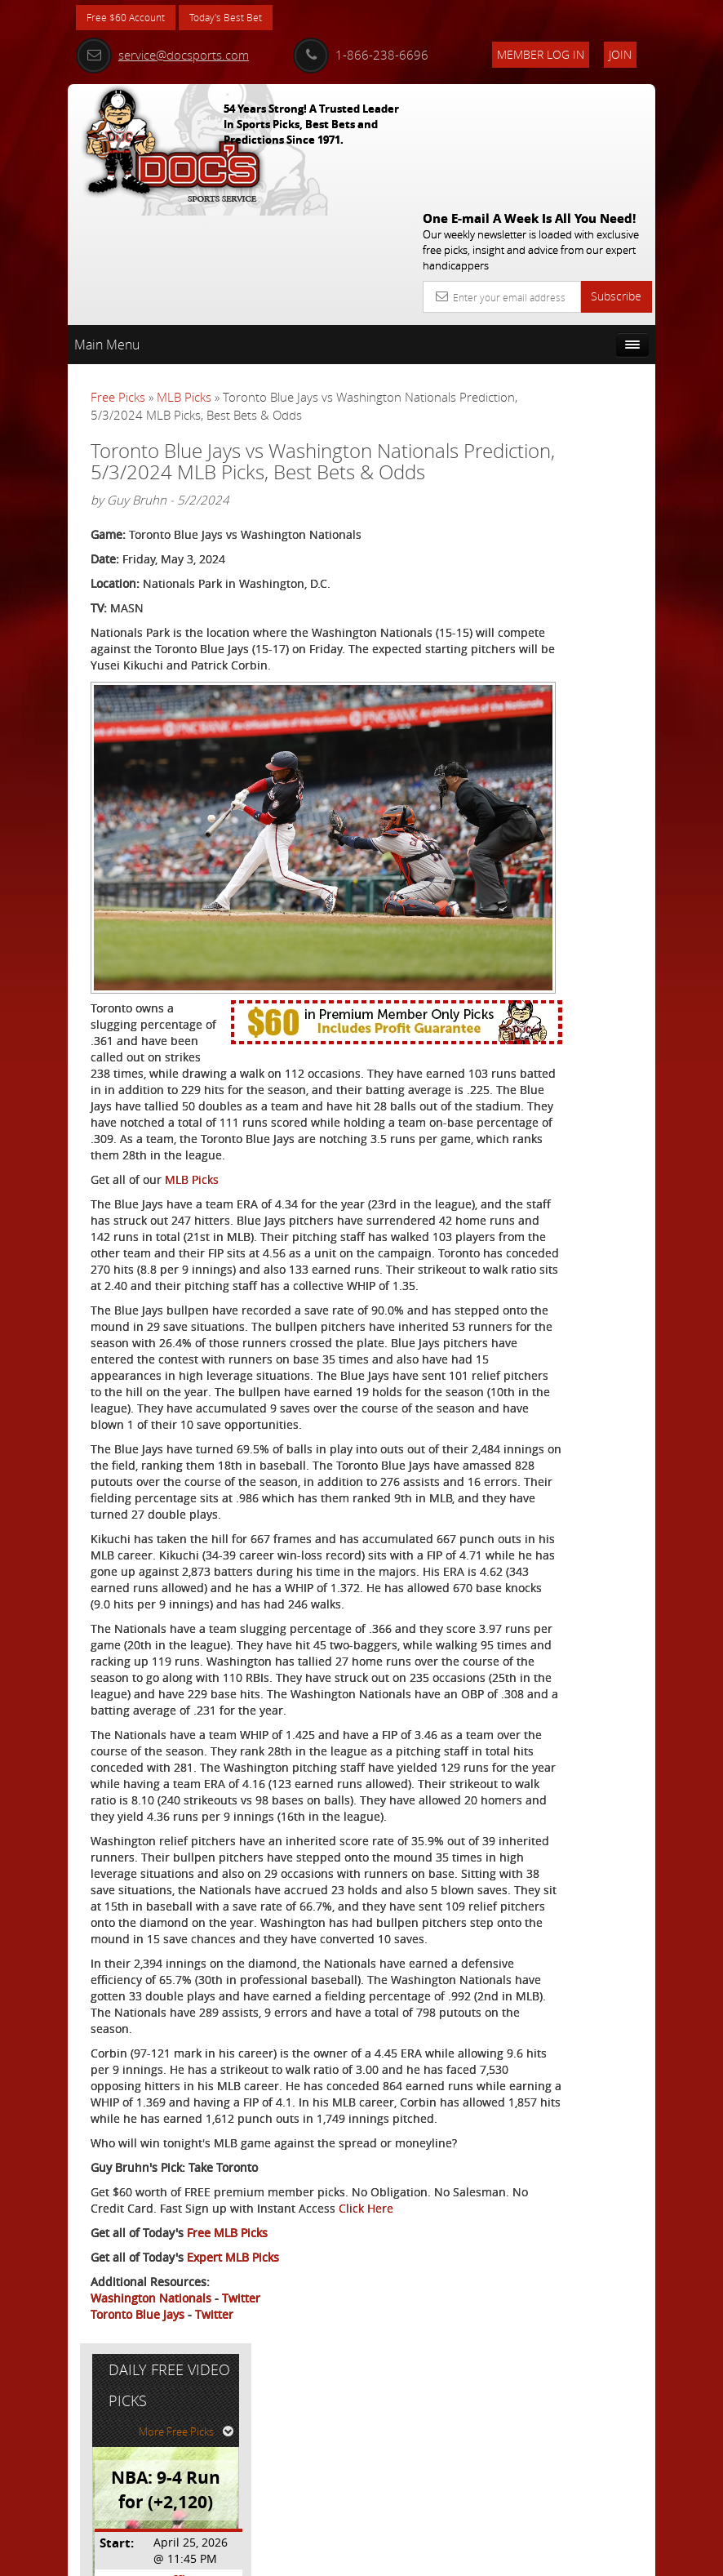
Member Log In (540, 54)
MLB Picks (184, 277)
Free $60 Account (131, 18)
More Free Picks (581, 348)
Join (620, 54)
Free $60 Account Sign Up (571, 640)
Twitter (241, 2483)
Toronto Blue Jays (137, 2499)
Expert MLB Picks (233, 2442)
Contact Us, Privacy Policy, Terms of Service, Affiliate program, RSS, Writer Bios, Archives (459, 2557)
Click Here (118, 2393)
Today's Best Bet (244, 18)
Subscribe (616, 176)
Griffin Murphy (590, 497)
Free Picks (118, 277)
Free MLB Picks (227, 2418)
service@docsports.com (162, 55)
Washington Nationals (151, 2483)
